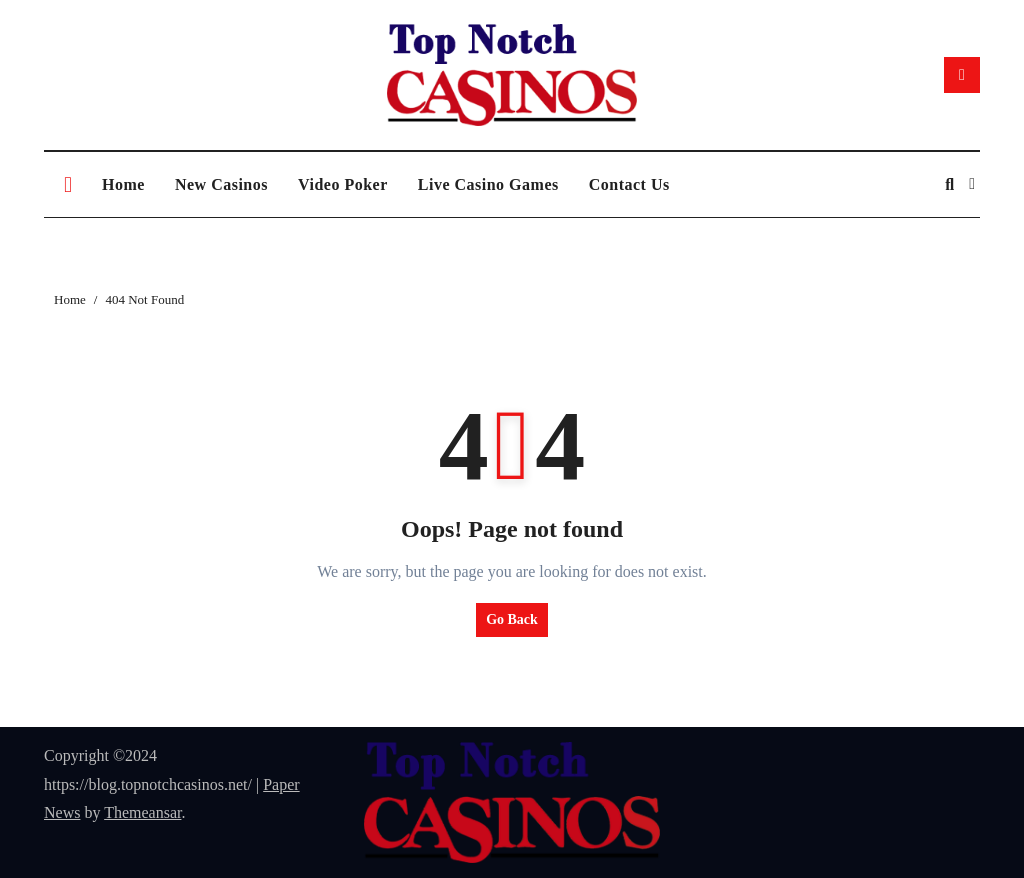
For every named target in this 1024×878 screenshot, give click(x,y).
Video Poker (343, 184)
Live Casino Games (488, 184)
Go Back (512, 619)
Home (123, 184)
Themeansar (142, 812)
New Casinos (221, 184)
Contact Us (629, 184)
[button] (972, 184)
